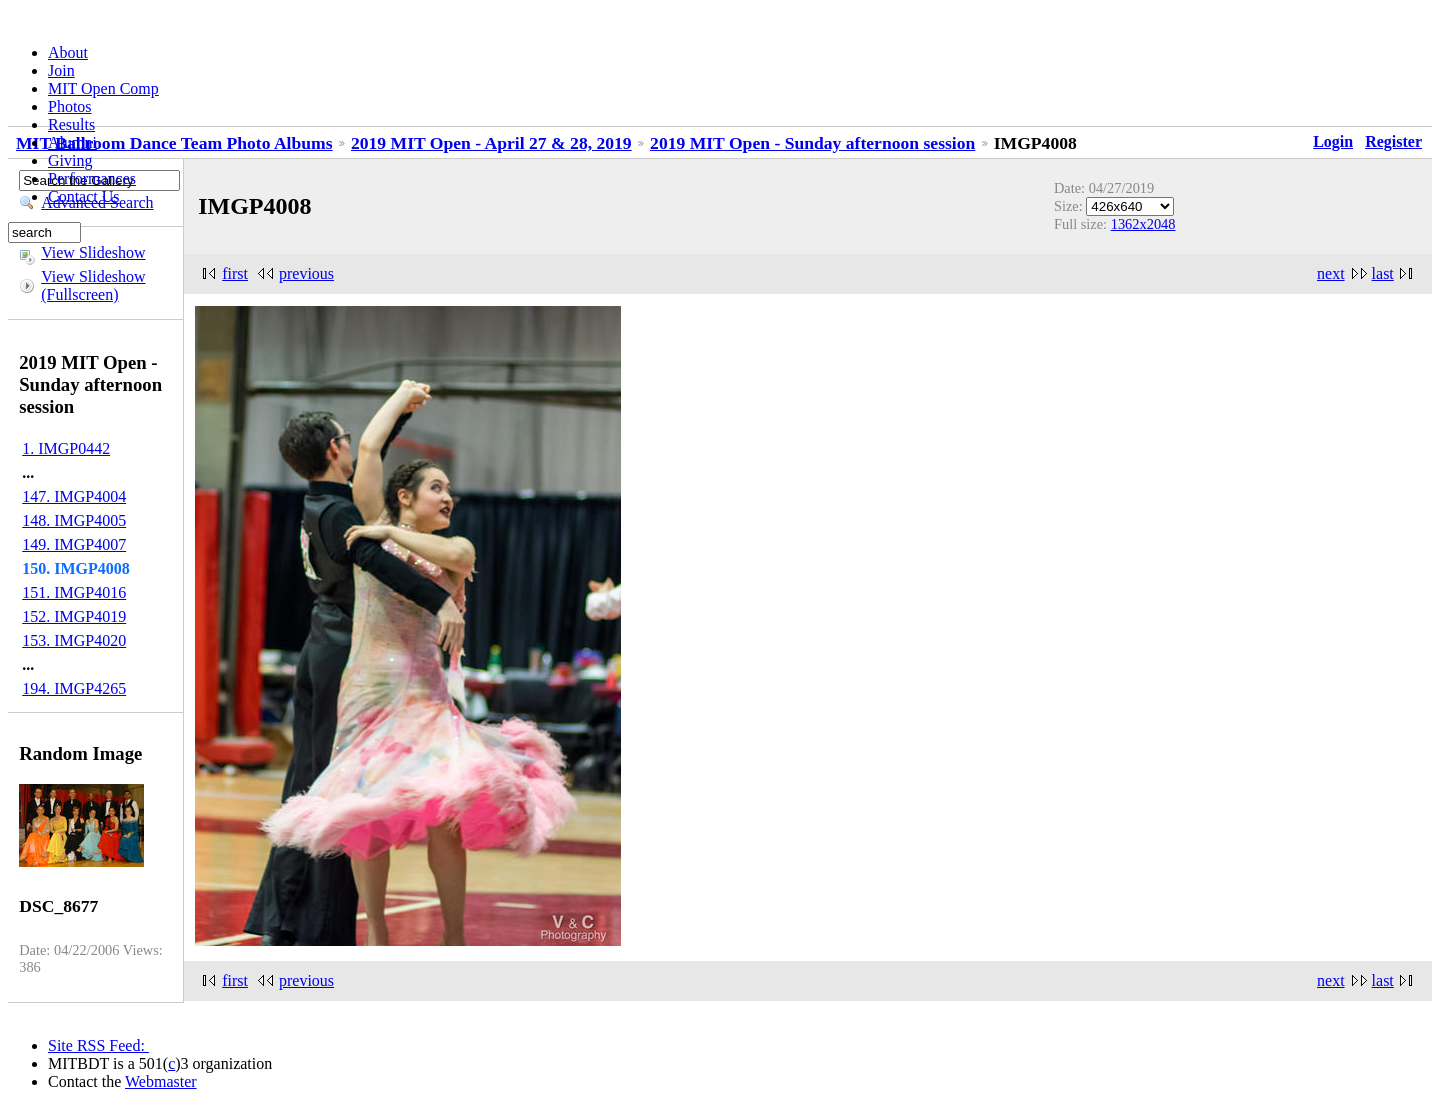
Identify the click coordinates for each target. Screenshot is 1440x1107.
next (1331, 273)
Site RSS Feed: (98, 1045)
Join (61, 70)
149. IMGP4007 (74, 544)
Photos (70, 106)
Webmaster (161, 1081)
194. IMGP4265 (74, 688)
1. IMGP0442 (66, 448)
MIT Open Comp (103, 88)
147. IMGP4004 (74, 496)
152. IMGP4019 (74, 616)
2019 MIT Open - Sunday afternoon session (812, 143)
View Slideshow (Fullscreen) (93, 285)
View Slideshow (93, 252)
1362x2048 (1143, 224)
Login (1333, 141)
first (235, 273)
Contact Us (84, 196)
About (68, 52)
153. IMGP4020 (74, 640)
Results (71, 124)
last (1383, 273)
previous (306, 273)
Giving (70, 160)
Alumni (72, 142)
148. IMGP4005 (74, 520)
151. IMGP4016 (74, 592)
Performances (92, 178)
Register (1393, 141)
